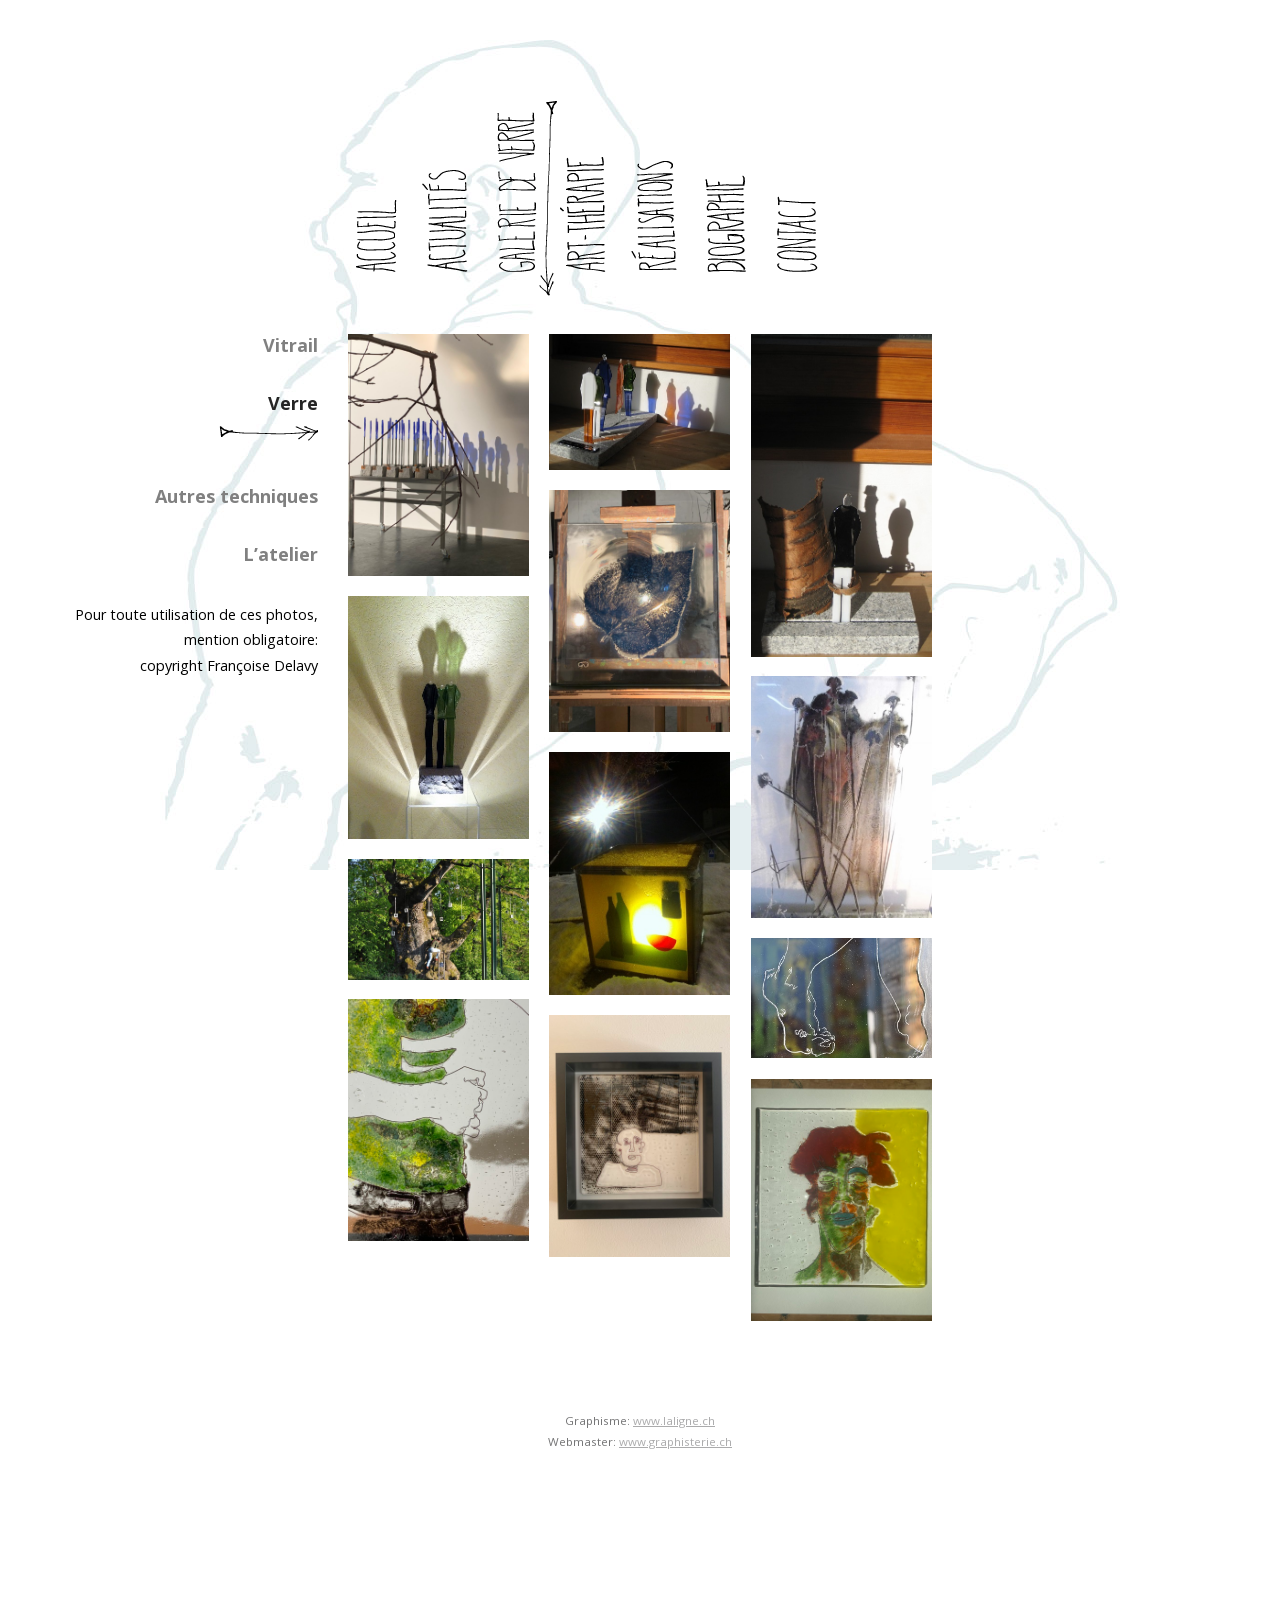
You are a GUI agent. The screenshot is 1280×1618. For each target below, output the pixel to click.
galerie (523, 199)
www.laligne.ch (674, 1420)
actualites (453, 199)
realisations (663, 199)
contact (803, 199)
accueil (383, 199)
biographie (733, 199)
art (593, 199)
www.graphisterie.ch (675, 1441)
